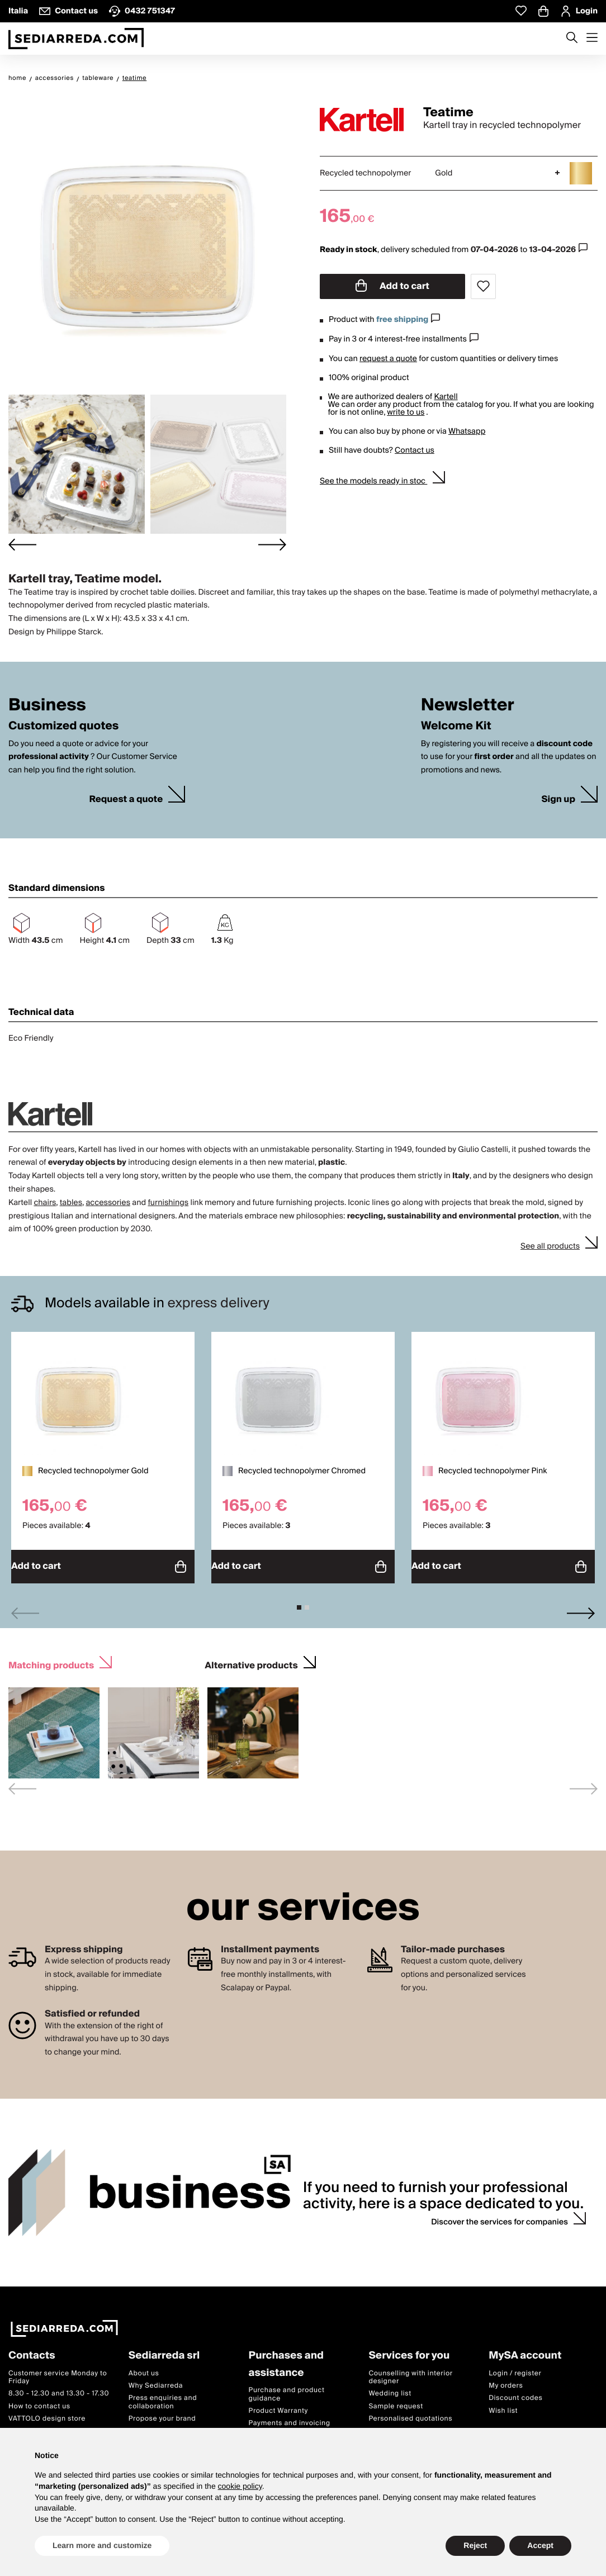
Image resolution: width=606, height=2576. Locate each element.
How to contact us (39, 2400)
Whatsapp (466, 431)
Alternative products (251, 1658)
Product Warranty (278, 2405)
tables (71, 1202)
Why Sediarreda (156, 2380)
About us (144, 2367)
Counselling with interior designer (410, 2371)
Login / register (515, 2367)
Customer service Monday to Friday (57, 2371)
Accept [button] (540, 2545)
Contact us (414, 450)
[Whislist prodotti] (521, 10)
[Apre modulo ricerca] (571, 38)
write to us (405, 412)
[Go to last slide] (22, 545)
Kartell (446, 397)
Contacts (31, 2350)
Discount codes (515, 2392)
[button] (76, 464)
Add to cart (392, 286)
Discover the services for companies (499, 2216)
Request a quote (126, 799)
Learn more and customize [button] (102, 2545)
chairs (45, 1202)
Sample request (395, 2400)
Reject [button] (475, 2545)
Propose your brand (162, 2413)
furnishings (168, 1202)
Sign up (558, 799)
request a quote (388, 359)
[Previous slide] (25, 1608)
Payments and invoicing (289, 2417)
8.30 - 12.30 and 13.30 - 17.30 (58, 2388)
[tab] (299, 1602)
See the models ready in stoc (373, 481)
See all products (550, 1246)
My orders (506, 2380)
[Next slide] (272, 545)
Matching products (51, 1658)
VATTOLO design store (47, 2413)
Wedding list (389, 2388)
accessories (108, 1202)
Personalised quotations (410, 2413)
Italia (18, 11)
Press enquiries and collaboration (163, 2396)
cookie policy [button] (240, 2486)
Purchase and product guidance (287, 2388)
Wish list (503, 2405)
